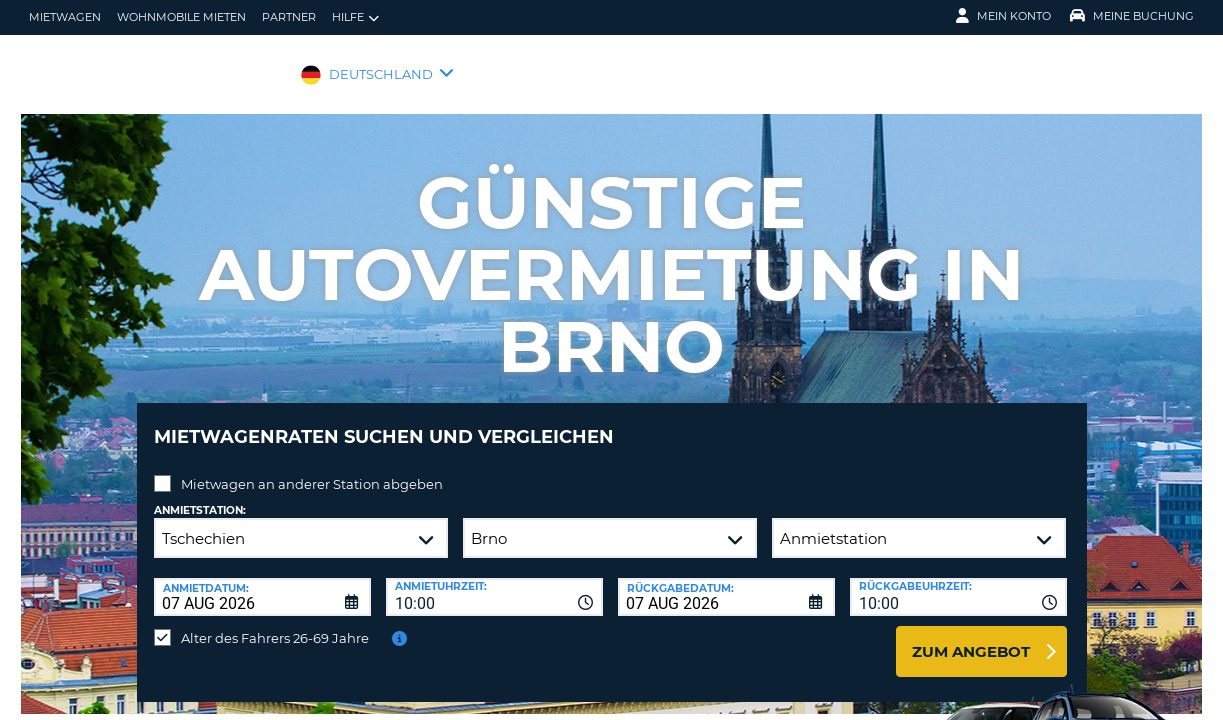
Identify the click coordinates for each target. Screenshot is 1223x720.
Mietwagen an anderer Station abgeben (312, 469)
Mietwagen (65, 17)
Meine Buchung (1132, 16)
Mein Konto (1003, 16)
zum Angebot (971, 636)
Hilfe (355, 17)
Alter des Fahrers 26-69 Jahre (275, 623)
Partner (289, 17)
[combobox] (494, 582)
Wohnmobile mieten (181, 17)
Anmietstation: (200, 495)
